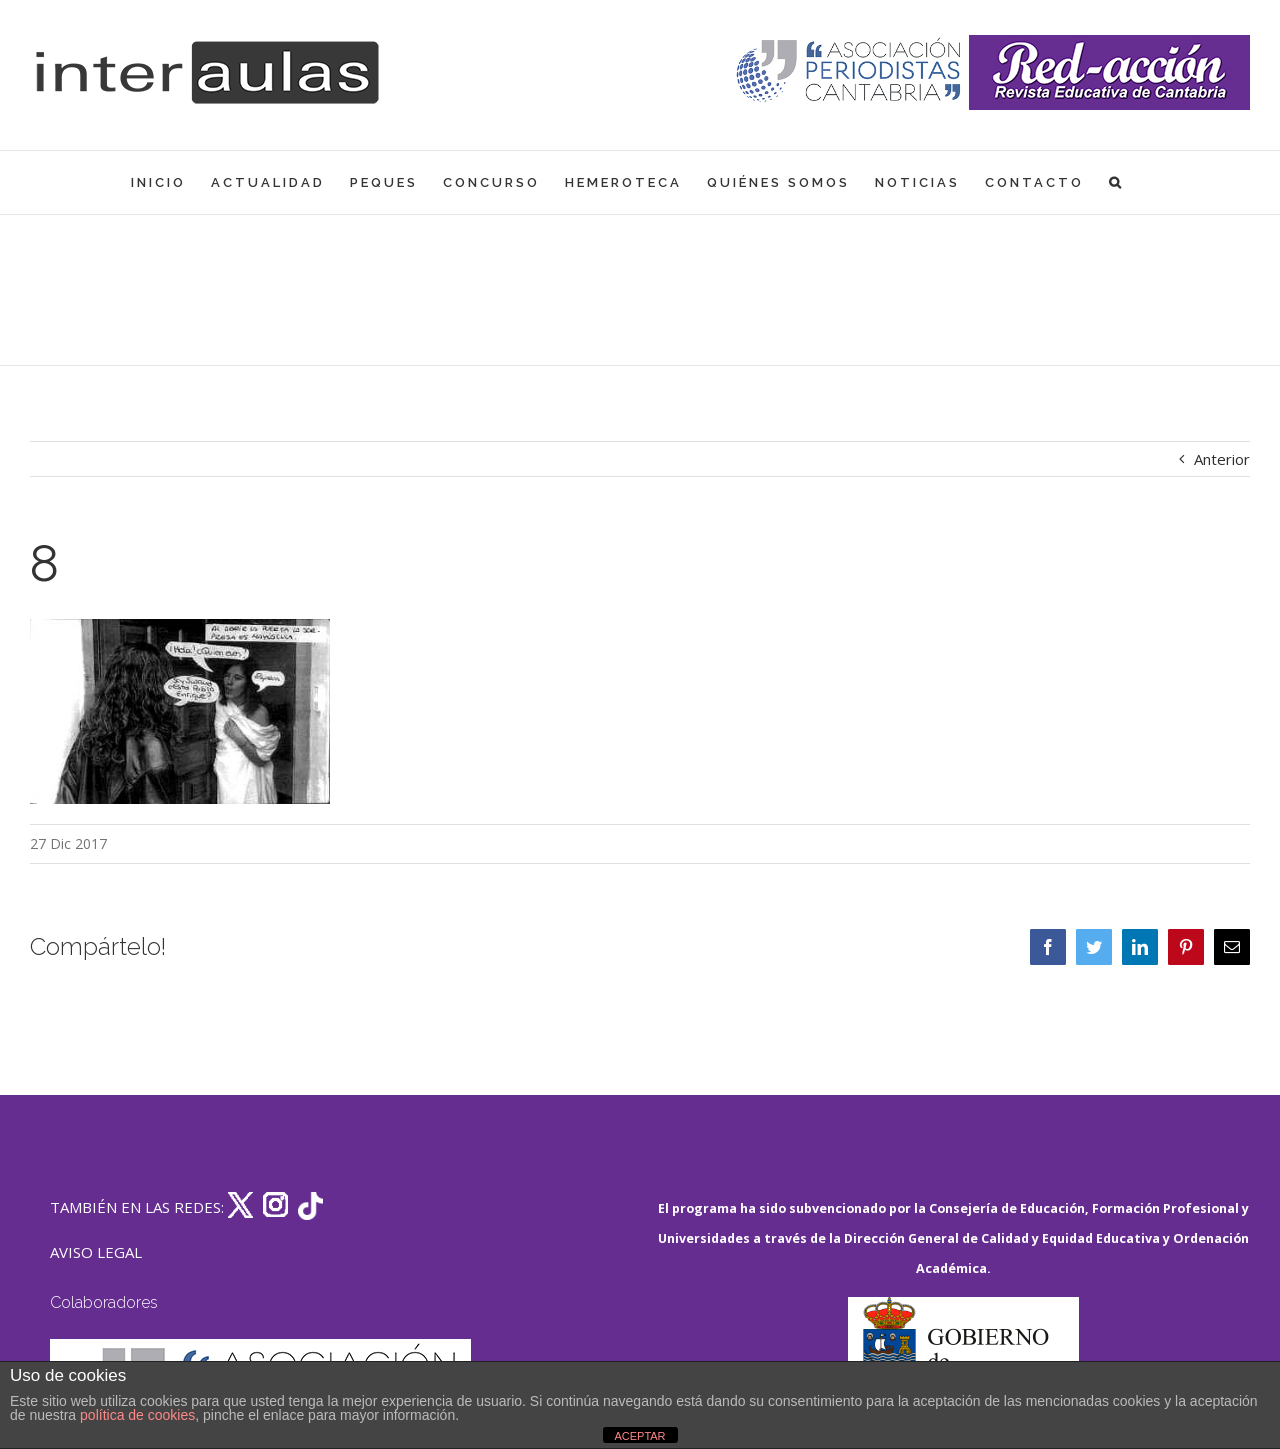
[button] (1116, 182)
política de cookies (137, 1415)
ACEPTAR (639, 1436)
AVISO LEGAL (96, 1252)
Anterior (1222, 459)
